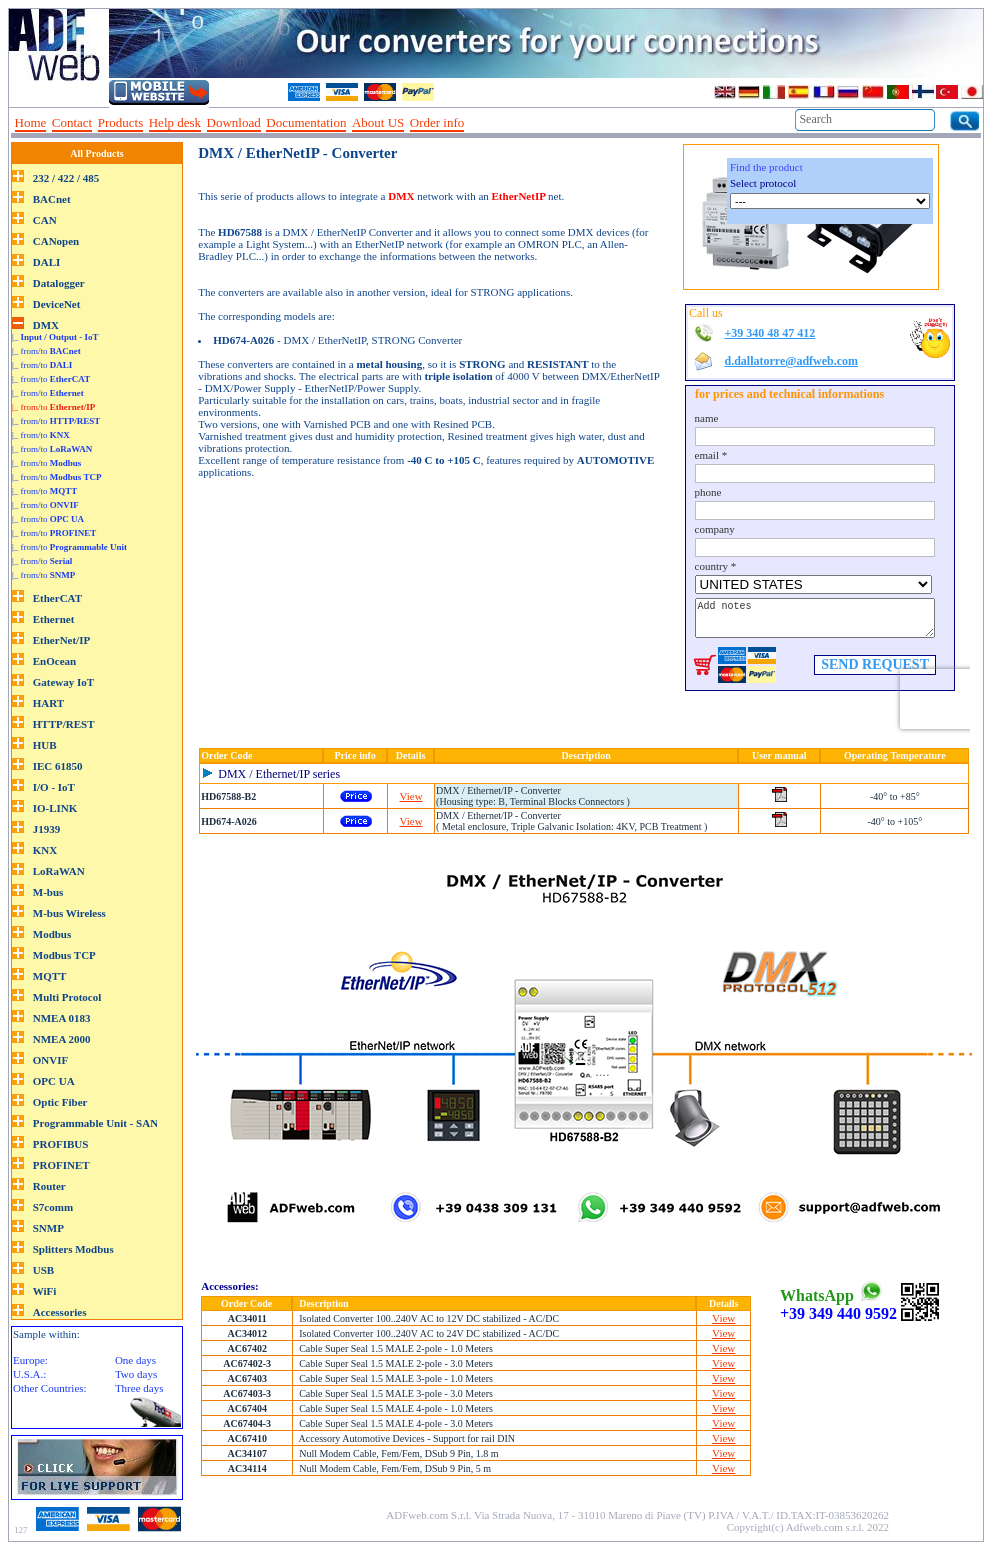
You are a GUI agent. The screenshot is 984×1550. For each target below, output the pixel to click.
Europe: (30, 1360)
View (411, 796)
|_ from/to (46, 351)
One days (135, 1360)
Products (121, 122)
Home (31, 122)
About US (378, 122)
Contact (72, 122)
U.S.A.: (29, 1374)
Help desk (175, 122)
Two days (136, 1374)
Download (234, 122)
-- (477, 123)
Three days (139, 1388)
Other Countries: (50, 1388)
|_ (55, 337)
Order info (437, 122)
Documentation (306, 122)
